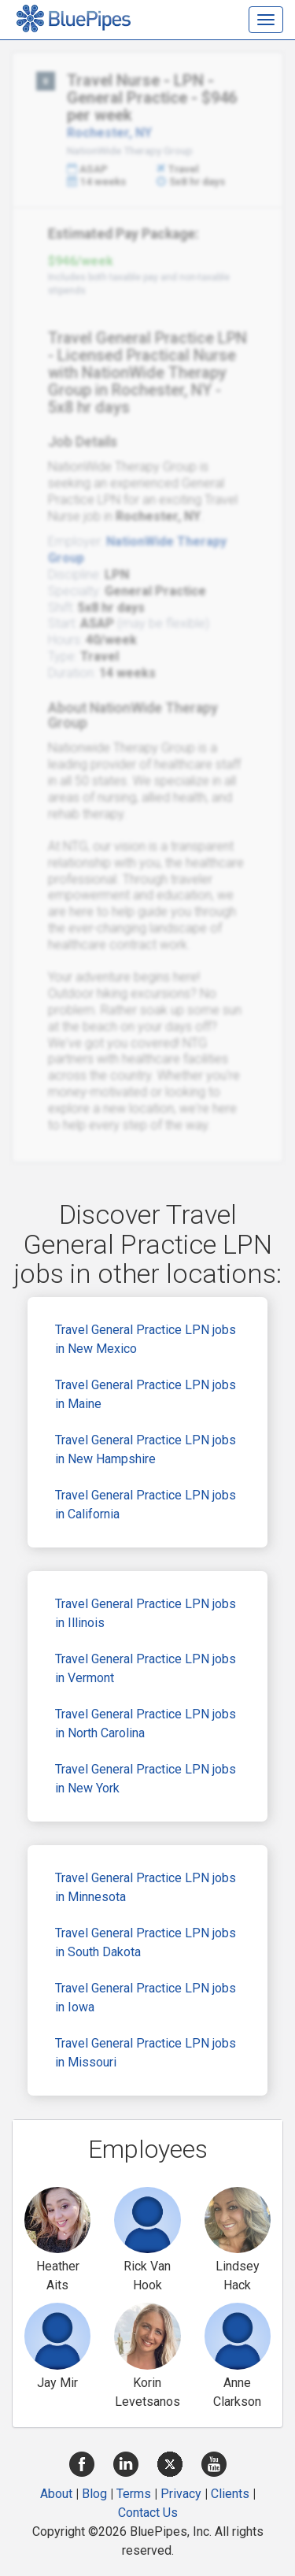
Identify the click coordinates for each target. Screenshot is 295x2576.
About (56, 2493)
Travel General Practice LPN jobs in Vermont (145, 1668)
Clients (230, 2493)
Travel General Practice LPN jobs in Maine (145, 1394)
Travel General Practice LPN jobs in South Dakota (145, 1942)
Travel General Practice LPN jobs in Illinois (145, 1613)
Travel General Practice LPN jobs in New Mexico (145, 1339)
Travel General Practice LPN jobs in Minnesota (145, 1887)
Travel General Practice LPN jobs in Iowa (145, 1997)
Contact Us (148, 2512)
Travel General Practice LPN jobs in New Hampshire (145, 1449)
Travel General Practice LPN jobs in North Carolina (145, 1723)
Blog (94, 2493)
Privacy (180, 2493)
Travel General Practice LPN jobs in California (145, 1505)
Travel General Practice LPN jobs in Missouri (145, 2053)
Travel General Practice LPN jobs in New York (145, 1779)
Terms (133, 2493)
